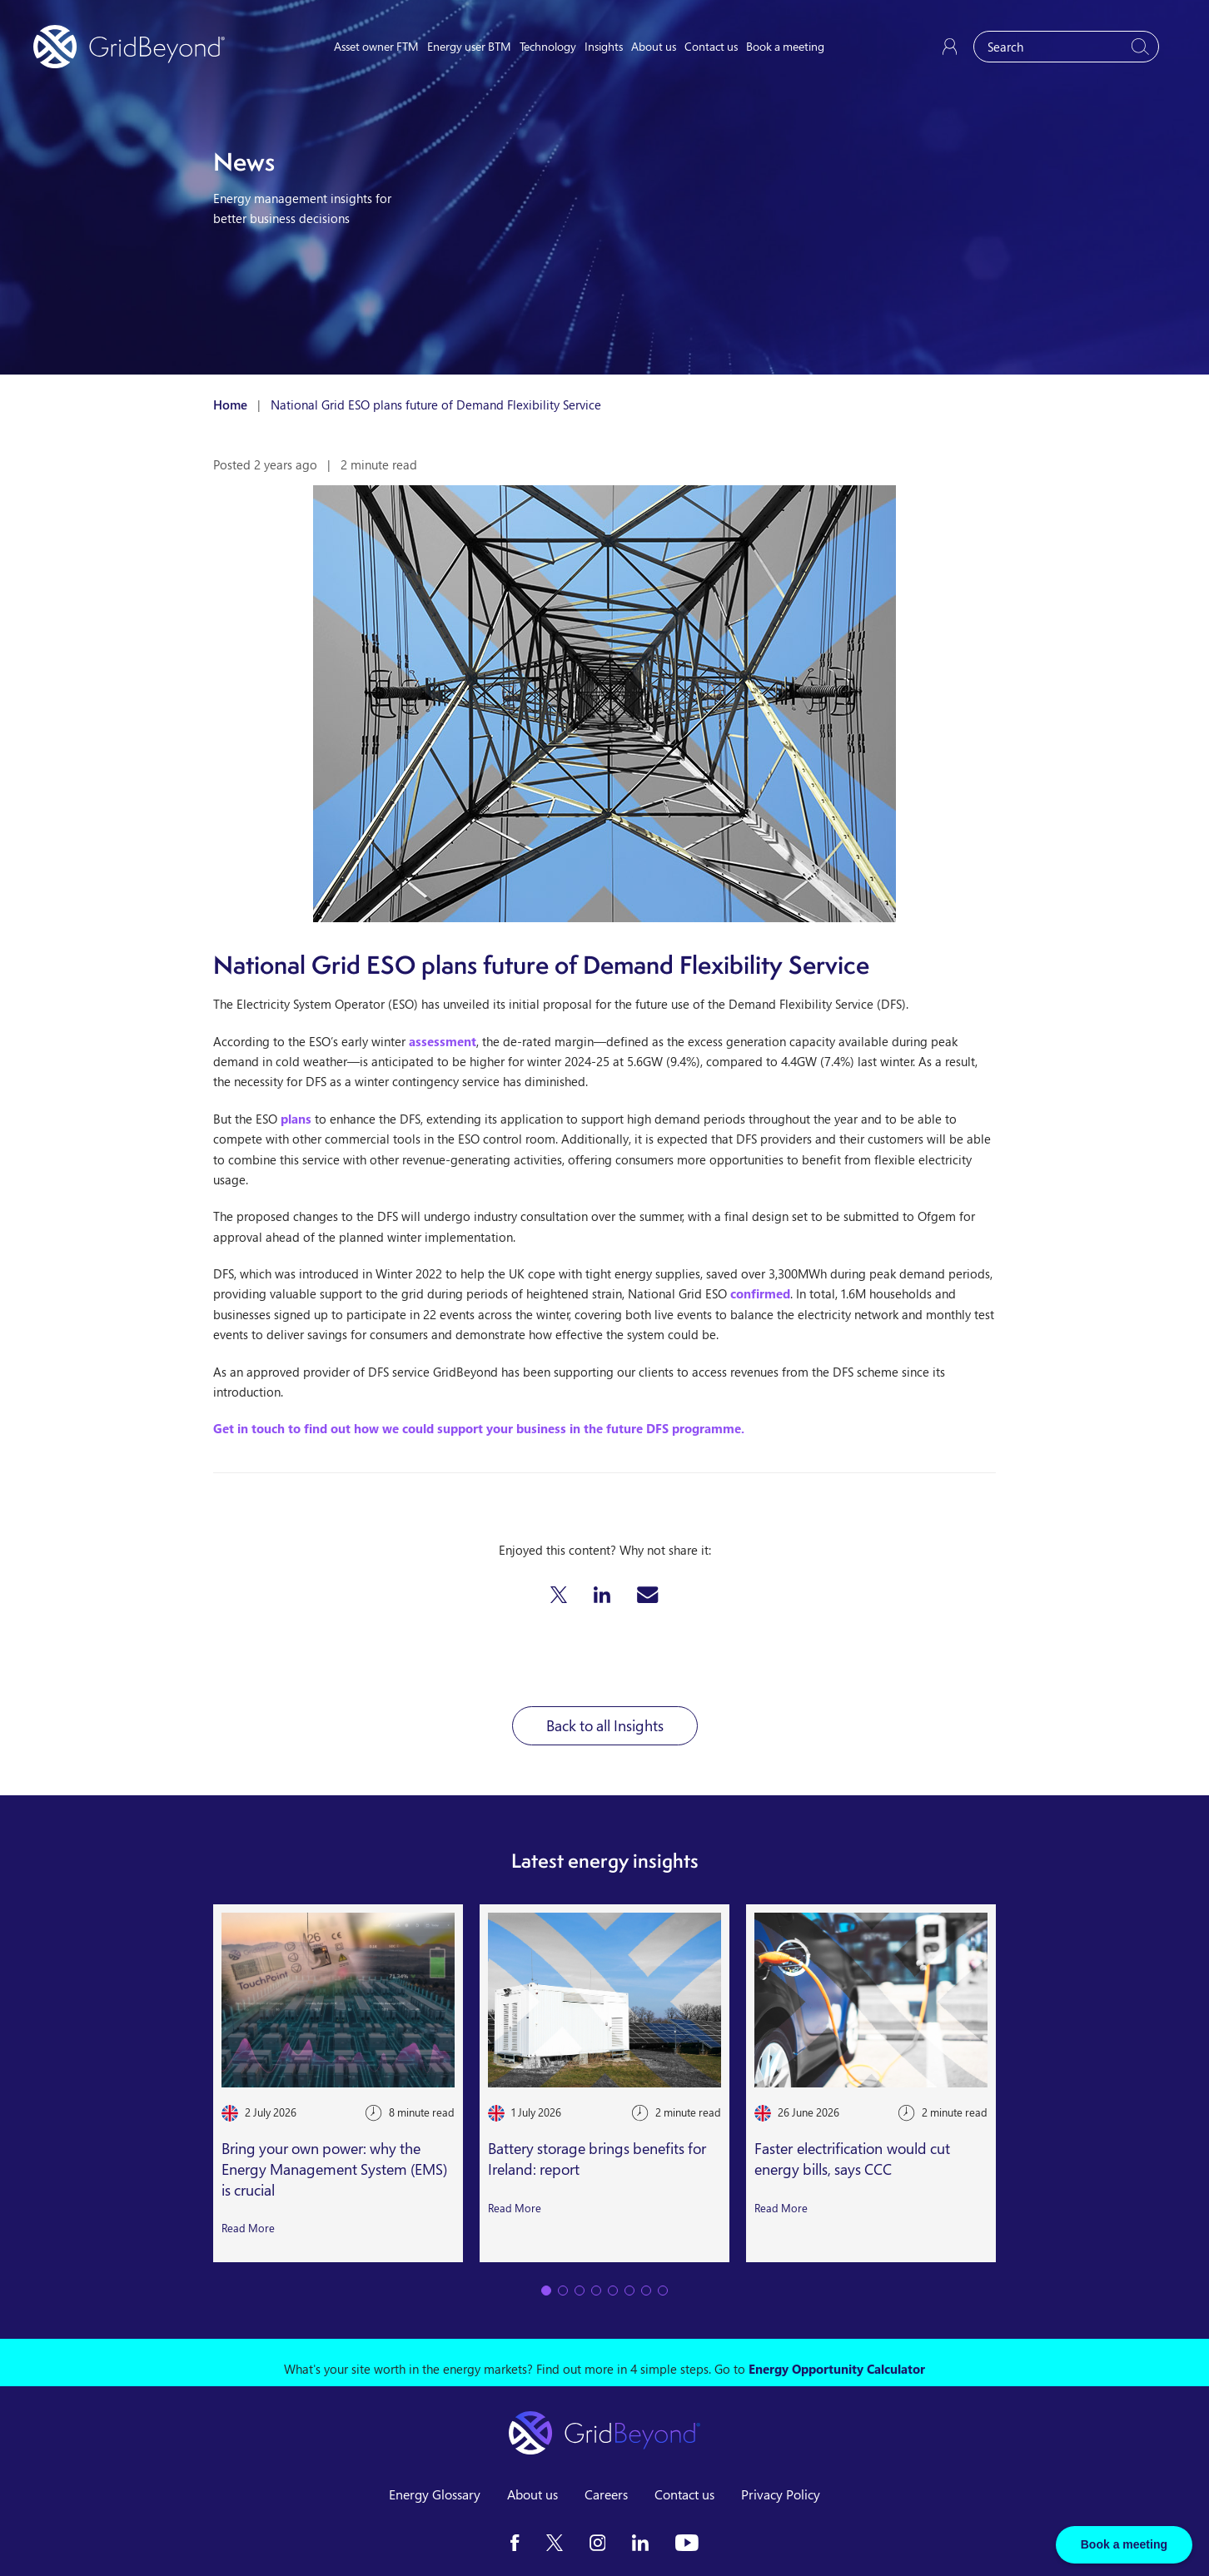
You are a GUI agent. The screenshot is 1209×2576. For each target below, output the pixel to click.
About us (653, 46)
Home (230, 404)
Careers (606, 2494)
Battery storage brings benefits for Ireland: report (597, 2158)
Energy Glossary (434, 2494)
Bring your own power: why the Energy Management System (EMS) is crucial (334, 2169)
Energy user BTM (469, 46)
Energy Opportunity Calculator (837, 2368)
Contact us (711, 46)
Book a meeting (785, 46)
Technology (548, 46)
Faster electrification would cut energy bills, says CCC (852, 2158)
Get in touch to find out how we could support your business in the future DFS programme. (478, 1428)
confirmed (760, 1293)
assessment (442, 1041)
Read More (248, 2228)
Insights (604, 46)
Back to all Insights (605, 1725)
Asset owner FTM (376, 46)
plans (296, 1118)
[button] (558, 1594)
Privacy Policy (780, 2494)
